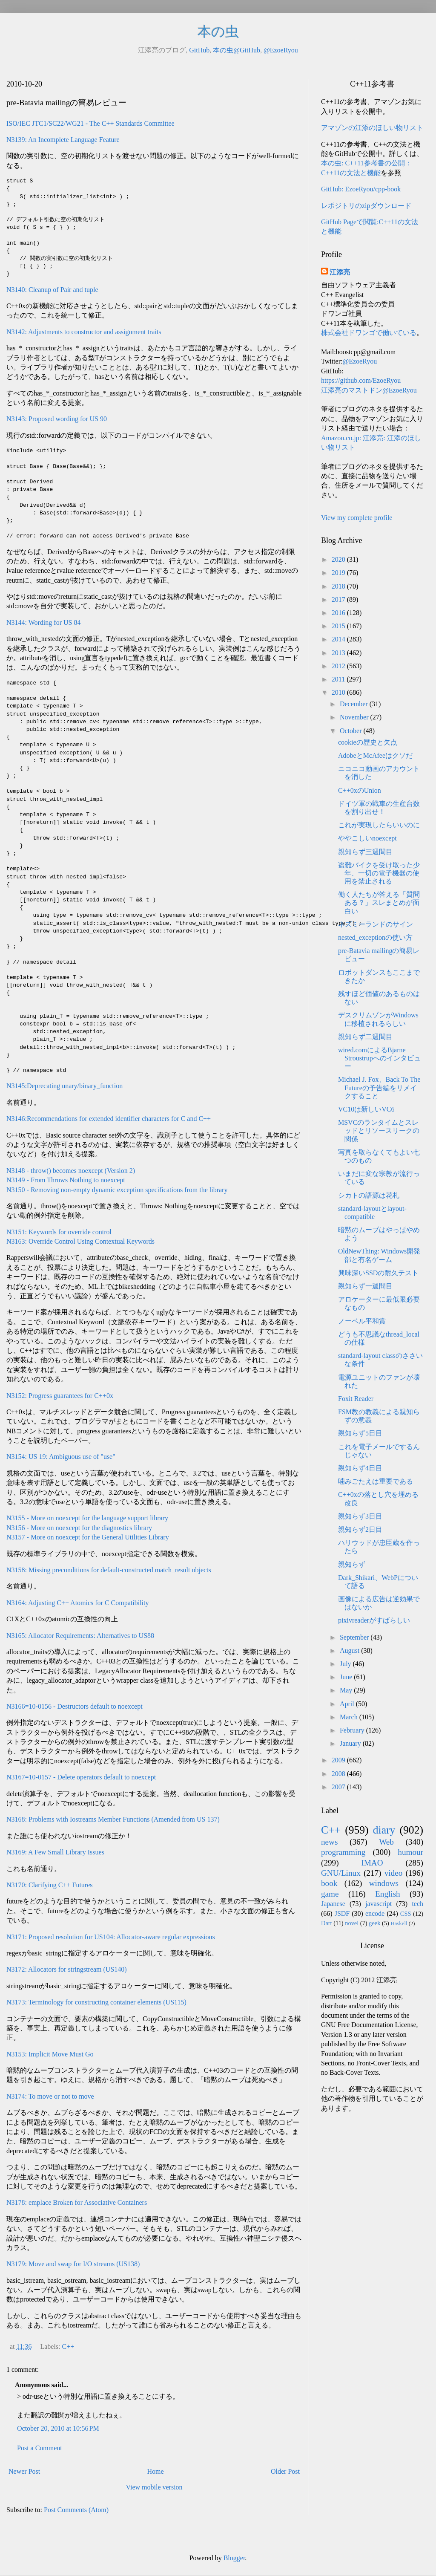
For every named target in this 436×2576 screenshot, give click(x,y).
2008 (339, 1773)
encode (374, 1913)
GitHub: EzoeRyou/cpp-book (361, 189)
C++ (68, 2346)
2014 (339, 639)
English (387, 1893)
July (346, 1663)
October (352, 730)
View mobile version (154, 2487)
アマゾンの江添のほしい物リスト (372, 127)
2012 (339, 666)
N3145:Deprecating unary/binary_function (64, 1085)
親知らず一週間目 (365, 1286)
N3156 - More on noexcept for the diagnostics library (79, 1527)
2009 (339, 1760)
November (355, 717)
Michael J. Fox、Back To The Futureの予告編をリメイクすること (379, 1087)
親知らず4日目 (360, 1468)
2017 (339, 599)
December (355, 704)
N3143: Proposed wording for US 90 (56, 418)
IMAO (372, 1862)
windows (384, 1883)
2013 (339, 652)
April (348, 1703)
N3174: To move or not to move (50, 2096)
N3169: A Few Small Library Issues (55, 1852)
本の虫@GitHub (236, 50)
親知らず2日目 (360, 1529)
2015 (339, 626)
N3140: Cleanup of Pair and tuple (52, 289)
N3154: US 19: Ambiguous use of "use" (60, 1456)
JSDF (342, 1913)
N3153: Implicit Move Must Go (49, 2054)
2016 (339, 612)
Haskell (398, 1923)
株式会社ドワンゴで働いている (368, 332)
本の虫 (218, 31)
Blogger (234, 2558)
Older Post (285, 2471)
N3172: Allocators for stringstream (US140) (66, 1969)
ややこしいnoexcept (367, 838)
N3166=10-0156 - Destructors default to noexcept (74, 1706)
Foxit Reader (355, 1398)
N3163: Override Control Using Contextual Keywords (80, 1241)
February (353, 1730)
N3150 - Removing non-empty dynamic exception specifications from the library (116, 1189)
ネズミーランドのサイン (375, 924)
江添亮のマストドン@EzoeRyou (369, 390)
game (330, 1893)
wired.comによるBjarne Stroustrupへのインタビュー (379, 1058)
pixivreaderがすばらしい (374, 1620)
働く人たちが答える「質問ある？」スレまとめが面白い (379, 902)
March (349, 1717)
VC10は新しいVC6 (366, 1109)
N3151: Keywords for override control (59, 1232)
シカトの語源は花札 (368, 1195)
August (350, 1650)
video (393, 1872)
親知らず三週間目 (365, 851)
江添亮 (340, 272)
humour (410, 1852)
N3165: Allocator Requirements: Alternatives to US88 (80, 1635)
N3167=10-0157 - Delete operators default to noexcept (81, 1777)
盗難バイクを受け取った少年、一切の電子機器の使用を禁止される (379, 873)
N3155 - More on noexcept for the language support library (87, 1518)
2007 (339, 1786)
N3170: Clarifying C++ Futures (49, 1885)
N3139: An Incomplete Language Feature (63, 139)
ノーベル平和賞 (362, 1321)
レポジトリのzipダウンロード (366, 205)
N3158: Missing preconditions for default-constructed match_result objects (108, 1570)
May (347, 1690)
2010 (339, 692)
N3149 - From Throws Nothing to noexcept (65, 1180)
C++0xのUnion (359, 790)
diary (384, 1830)
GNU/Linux (341, 1872)
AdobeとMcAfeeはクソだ (375, 755)
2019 (339, 572)
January (351, 1743)
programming (343, 1852)
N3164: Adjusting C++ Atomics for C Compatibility (77, 1602)
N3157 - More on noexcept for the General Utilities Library (87, 1537)
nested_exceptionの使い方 (375, 937)
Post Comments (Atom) (76, 2509)
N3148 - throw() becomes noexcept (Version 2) (70, 1170)
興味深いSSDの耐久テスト (378, 1272)
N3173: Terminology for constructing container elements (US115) (96, 2002)
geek (374, 1923)
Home (155, 2471)
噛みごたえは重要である (375, 1481)
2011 (339, 679)
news (329, 1841)
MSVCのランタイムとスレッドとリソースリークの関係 (378, 1130)
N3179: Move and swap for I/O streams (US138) (73, 2263)
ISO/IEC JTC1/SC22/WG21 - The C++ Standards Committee (90, 123)
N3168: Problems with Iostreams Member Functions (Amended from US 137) (113, 1819)
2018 (339, 586)
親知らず (351, 1564)
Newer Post (24, 2471)
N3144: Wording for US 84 (43, 622)
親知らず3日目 (360, 1516)
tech (417, 1903)
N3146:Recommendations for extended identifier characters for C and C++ (108, 1118)
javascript (378, 1903)
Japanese (333, 1903)
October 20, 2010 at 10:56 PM (58, 2428)
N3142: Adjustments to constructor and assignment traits (83, 331)
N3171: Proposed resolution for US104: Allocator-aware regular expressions (110, 1937)
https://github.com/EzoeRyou (361, 380)
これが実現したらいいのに (379, 825)
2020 (339, 559)
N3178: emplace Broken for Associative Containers (76, 2202)
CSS (405, 1913)
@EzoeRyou (281, 50)
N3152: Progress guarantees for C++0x (59, 1395)
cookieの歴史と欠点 (367, 742)
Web (386, 1841)
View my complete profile (356, 517)
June (347, 1677)
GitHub (199, 50)
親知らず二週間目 (365, 1036)
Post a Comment (39, 2448)
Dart (326, 1923)
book (329, 1883)
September (355, 1637)
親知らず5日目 (360, 1433)
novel (352, 1923)
